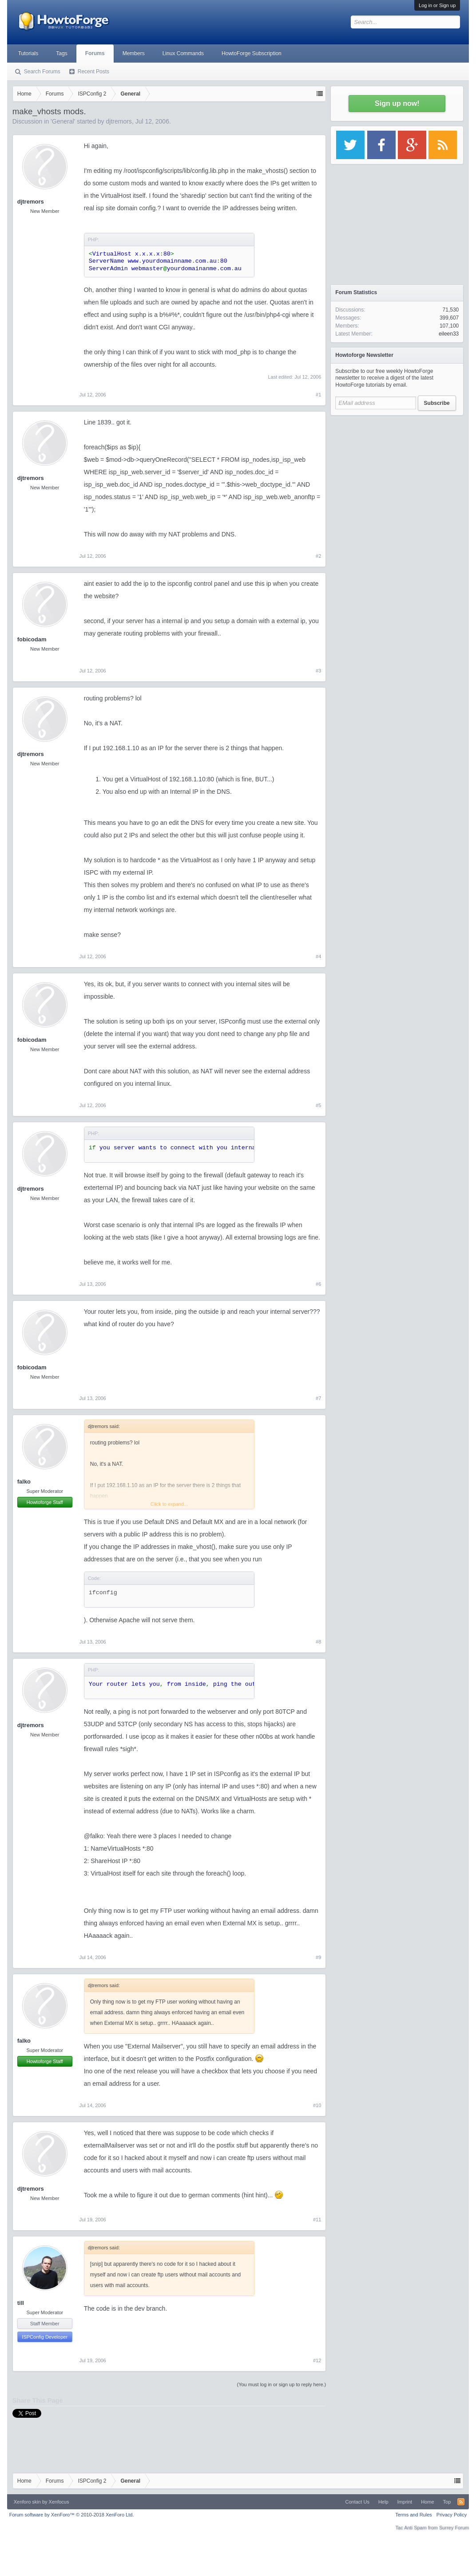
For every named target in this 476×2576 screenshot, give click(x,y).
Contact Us (357, 2501)
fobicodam (32, 639)
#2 (318, 556)
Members (134, 53)
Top (447, 2501)
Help (383, 2501)
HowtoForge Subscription (252, 53)
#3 (318, 670)
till (20, 2303)
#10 (317, 2105)
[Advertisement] (397, 475)
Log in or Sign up (437, 5)
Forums (95, 53)
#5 (318, 1105)
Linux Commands (183, 53)
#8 (318, 1641)
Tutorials (28, 53)
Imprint (405, 2501)
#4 (318, 956)
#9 (318, 1957)
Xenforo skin (27, 2501)
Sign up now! (397, 103)
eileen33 (449, 334)
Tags (61, 53)
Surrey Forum (454, 2527)
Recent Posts (93, 71)
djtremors (119, 121)
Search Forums (42, 71)
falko (24, 1481)
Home (427, 2501)
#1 (318, 394)
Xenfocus (59, 2501)
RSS (460, 2501)
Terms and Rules (413, 2514)
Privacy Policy (451, 2514)
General (63, 121)
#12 (317, 2360)
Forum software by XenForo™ (71, 2514)
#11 (317, 2219)
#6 (318, 1284)
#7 (318, 1398)
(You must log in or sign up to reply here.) (281, 2384)
